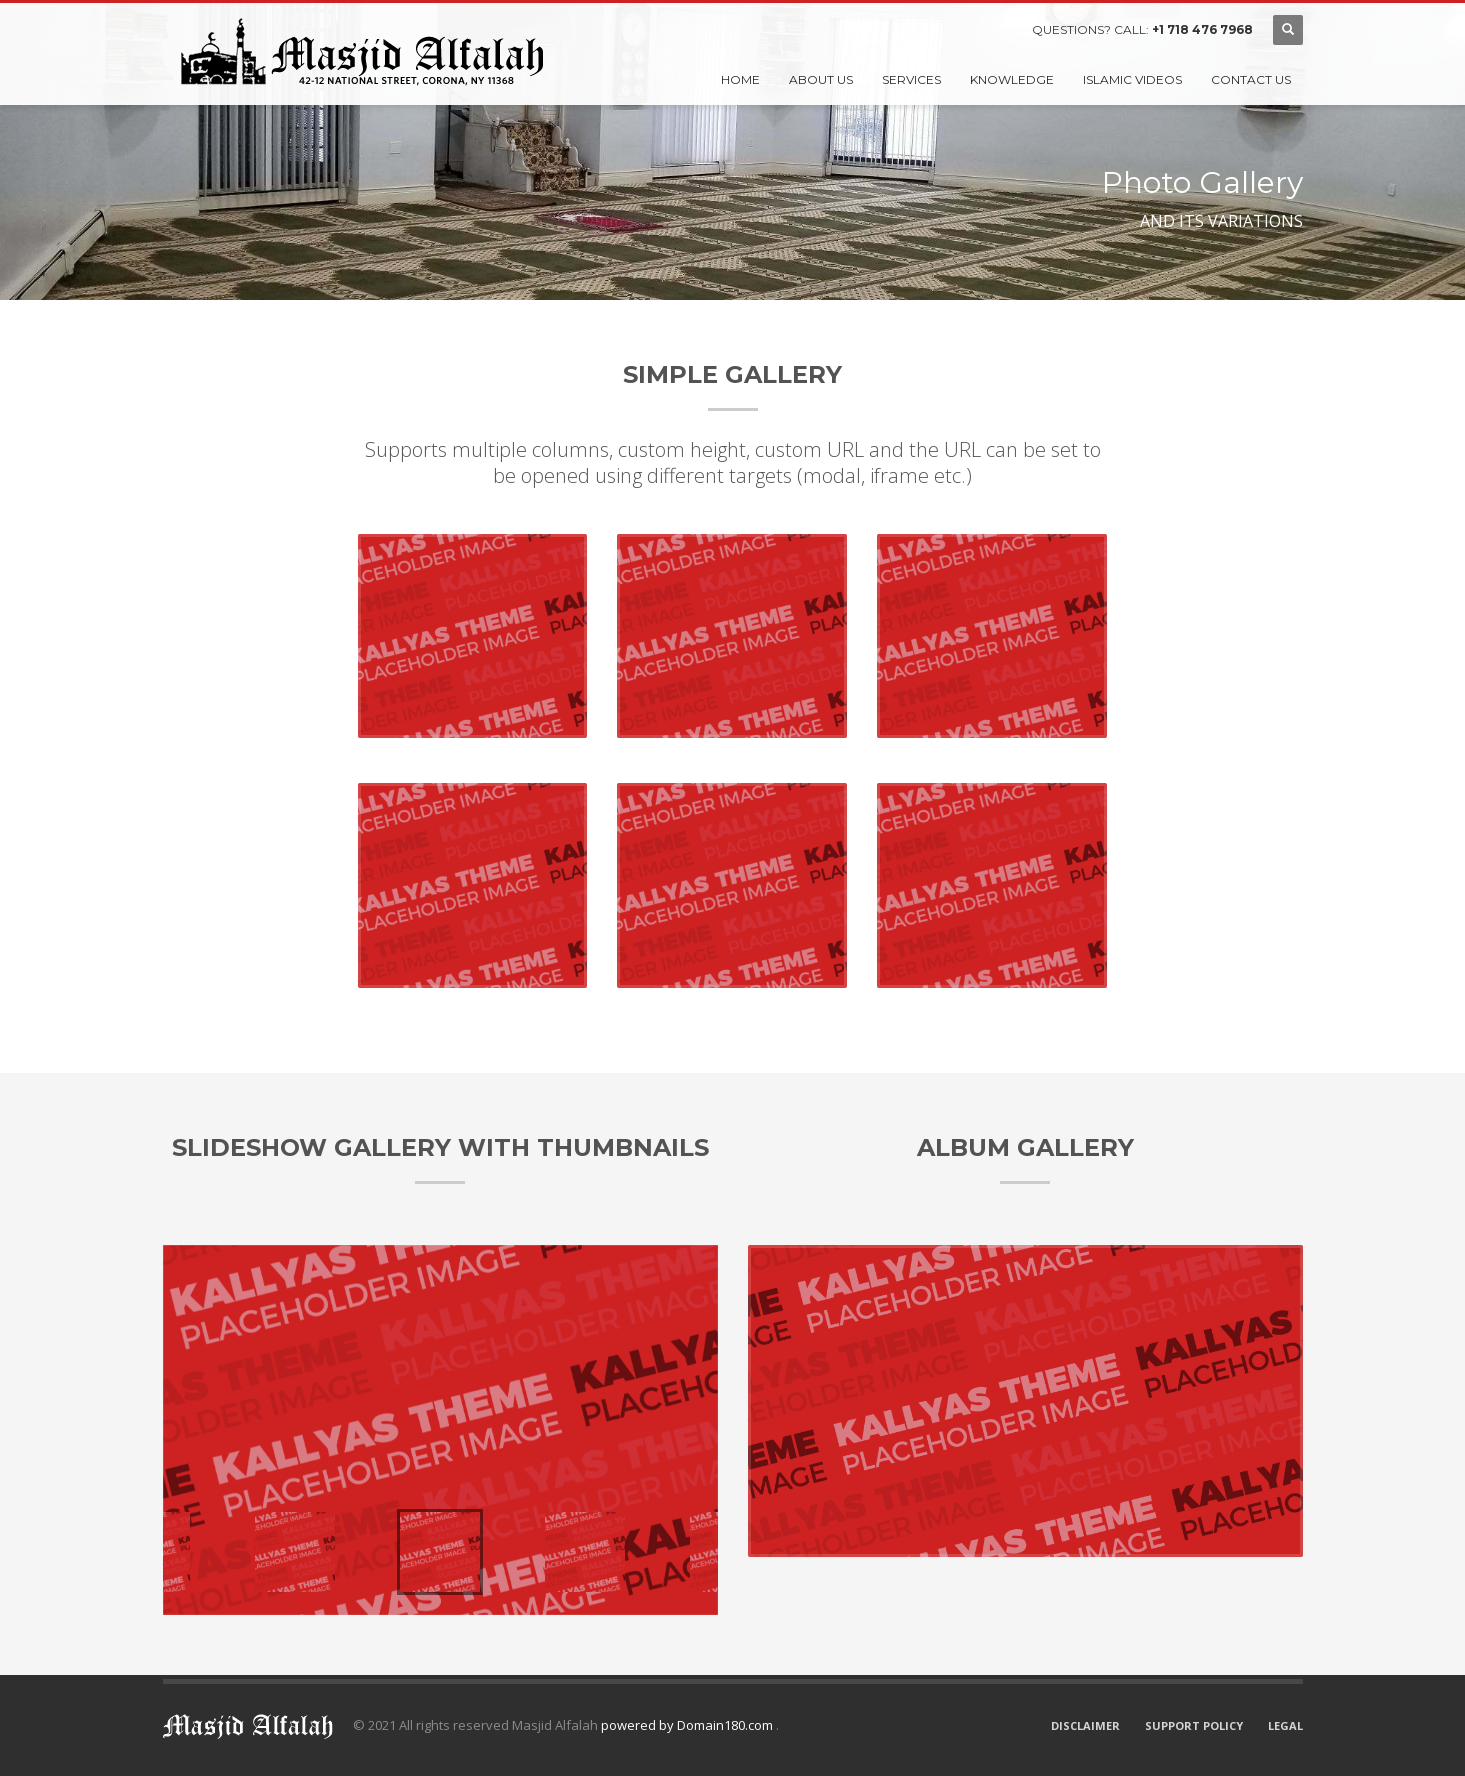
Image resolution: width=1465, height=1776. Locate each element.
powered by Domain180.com (688, 1725)
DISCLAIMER (1085, 1725)
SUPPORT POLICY (1194, 1725)
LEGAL (1285, 1725)
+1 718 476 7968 (1202, 29)
